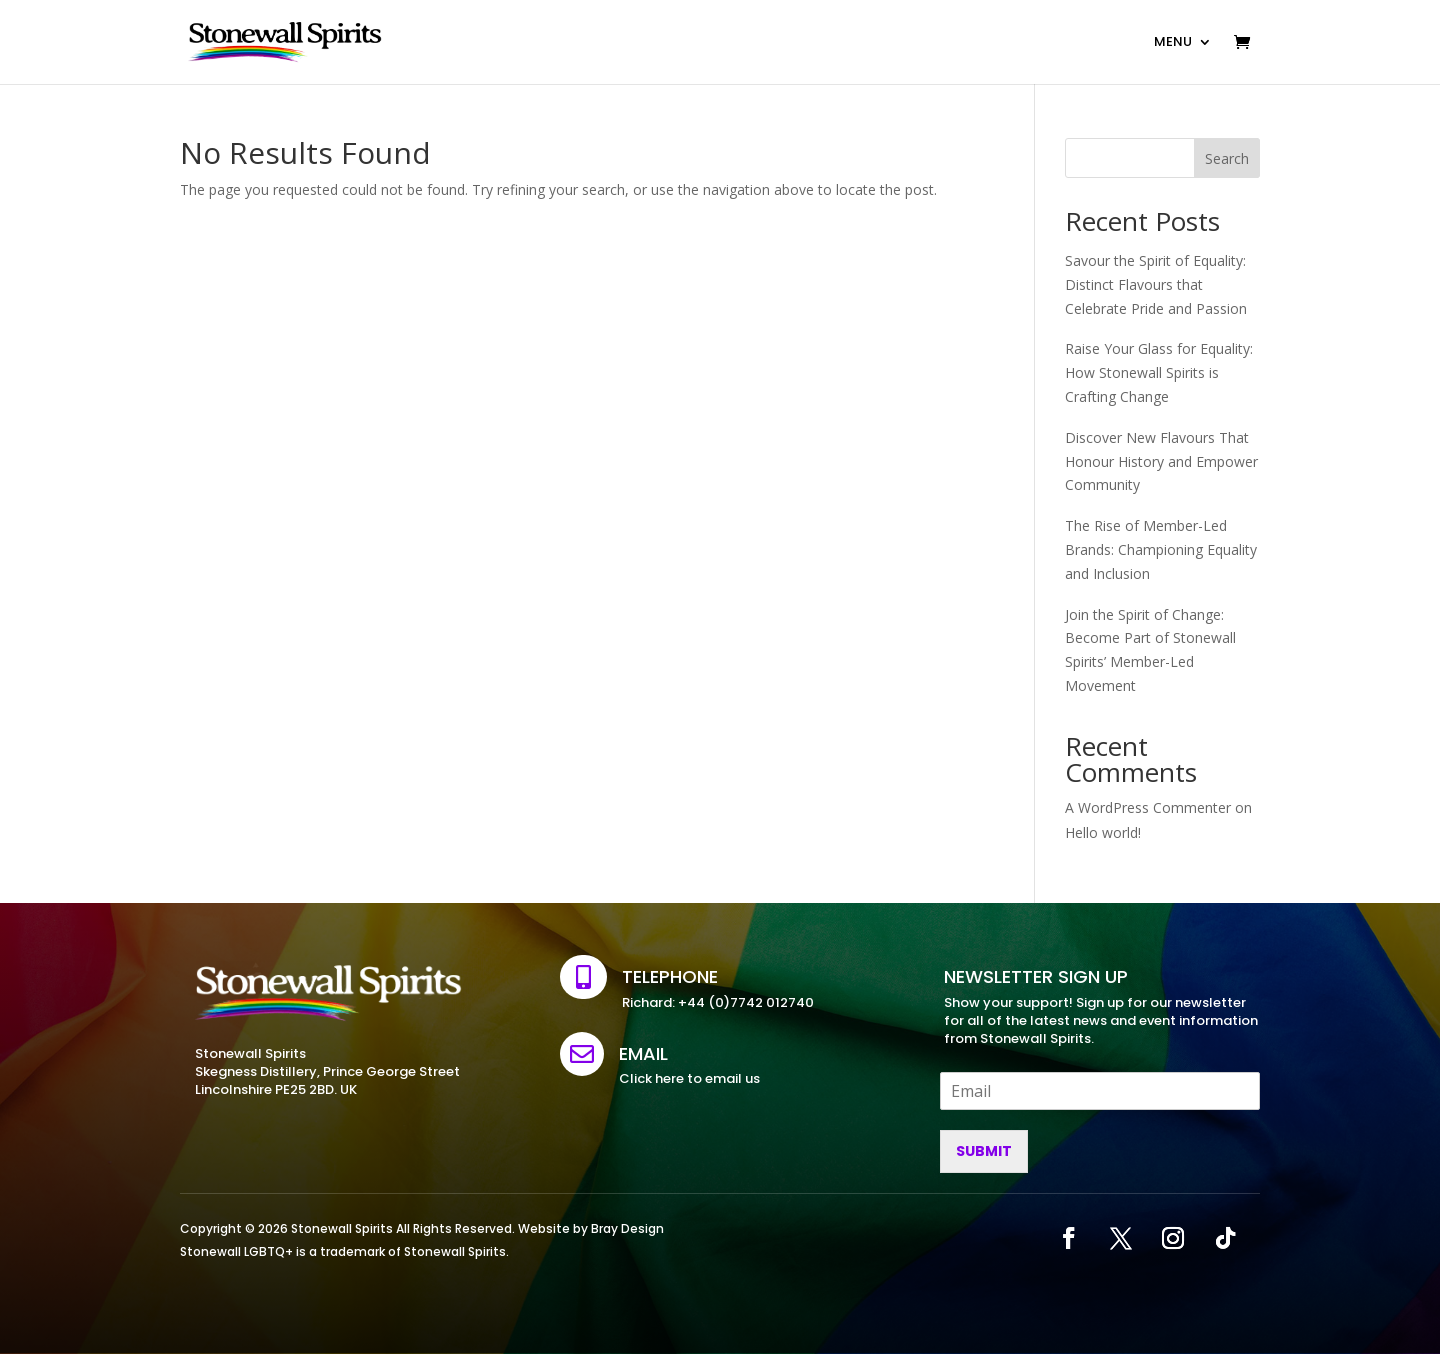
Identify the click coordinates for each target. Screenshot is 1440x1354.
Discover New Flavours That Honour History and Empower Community (1161, 461)
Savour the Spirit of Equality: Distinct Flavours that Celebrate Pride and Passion (1156, 284)
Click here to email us (689, 1078)
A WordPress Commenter (1148, 807)
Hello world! (1103, 832)
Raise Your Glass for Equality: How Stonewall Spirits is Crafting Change (1159, 372)
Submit (984, 1151)
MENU (1173, 41)
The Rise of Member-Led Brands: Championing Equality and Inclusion (1161, 549)
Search (1227, 158)
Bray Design (627, 1228)
